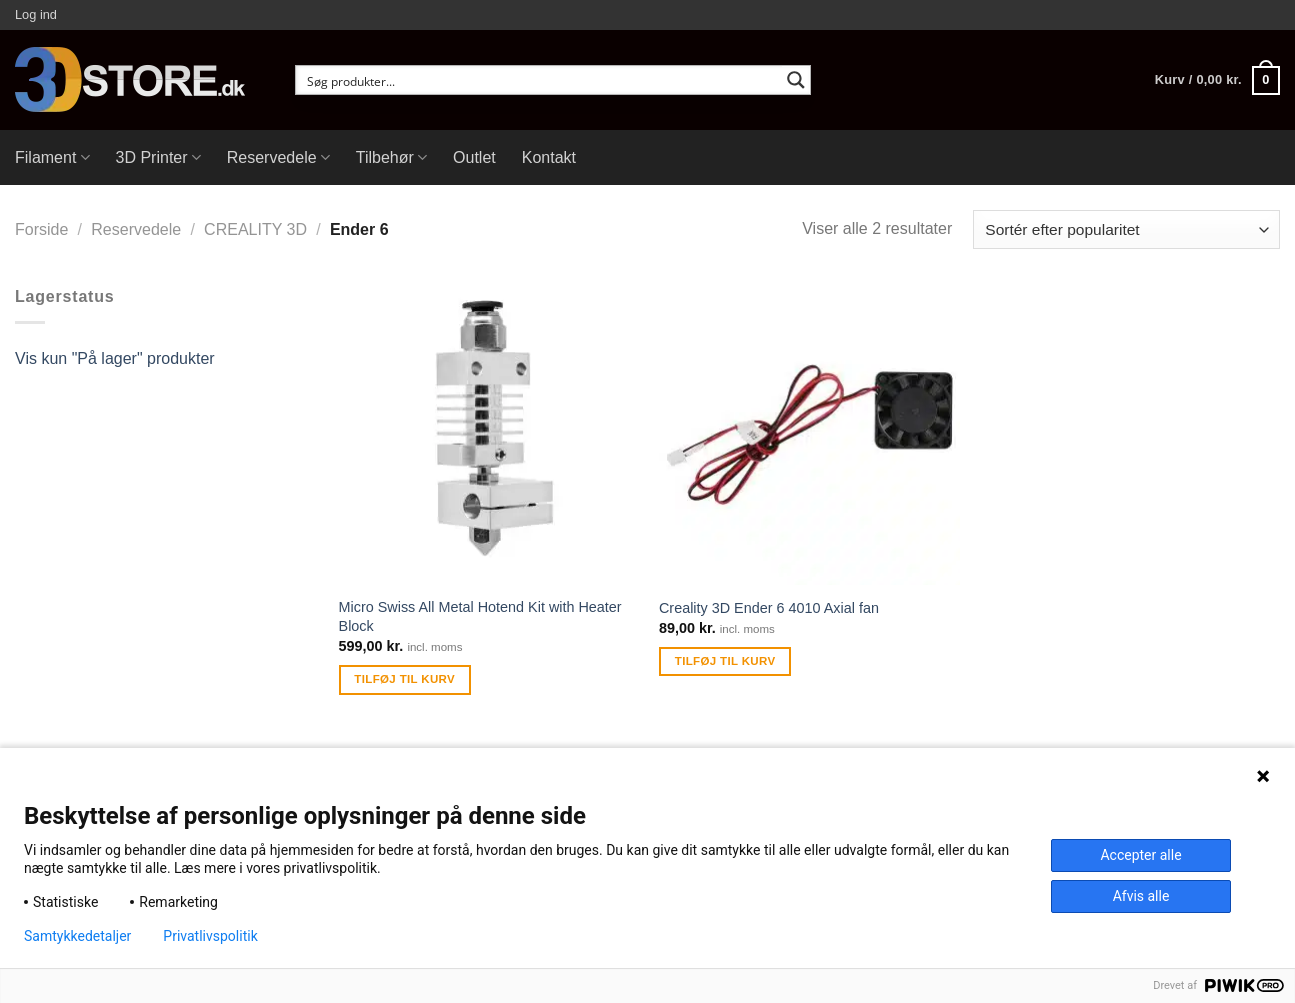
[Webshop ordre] (1126, 229)
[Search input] (540, 80)
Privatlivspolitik (210, 936)
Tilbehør (391, 157)
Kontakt (549, 157)
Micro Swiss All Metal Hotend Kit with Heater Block (480, 616)
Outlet (474, 157)
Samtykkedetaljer (77, 936)
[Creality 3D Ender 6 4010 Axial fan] (809, 434)
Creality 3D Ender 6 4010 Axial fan (769, 608)
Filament (52, 157)
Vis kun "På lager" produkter (115, 358)
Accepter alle (1140, 855)
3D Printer (158, 157)
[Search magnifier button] (796, 80)
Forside (41, 229)
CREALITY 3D (255, 229)
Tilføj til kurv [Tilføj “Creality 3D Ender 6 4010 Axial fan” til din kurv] (725, 661)
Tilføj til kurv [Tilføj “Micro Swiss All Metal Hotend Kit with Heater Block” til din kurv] (404, 679)
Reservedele (278, 157)
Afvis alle (1141, 896)
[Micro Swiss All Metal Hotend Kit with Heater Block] (489, 434)
